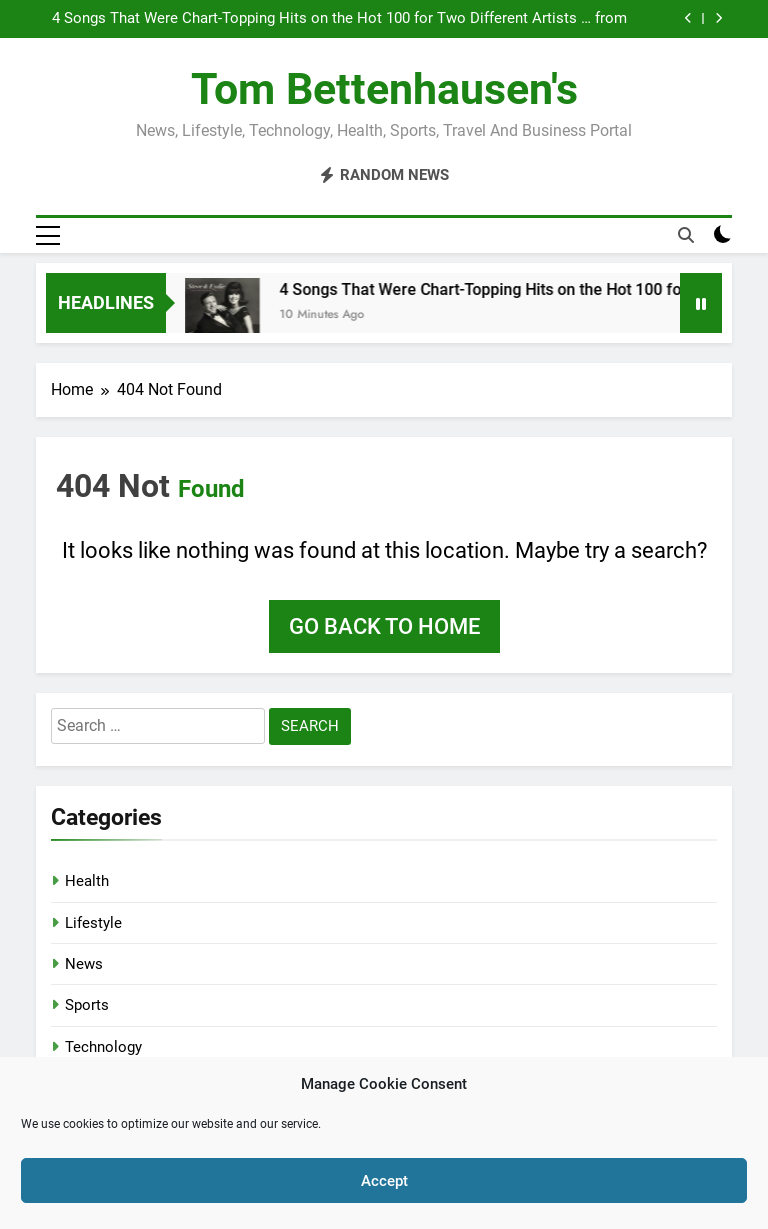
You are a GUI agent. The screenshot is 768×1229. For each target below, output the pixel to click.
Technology (103, 1047)
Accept (384, 1181)
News (84, 964)
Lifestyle (93, 923)
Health (87, 881)
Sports (87, 1005)
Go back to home (384, 626)
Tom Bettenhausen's (384, 89)
